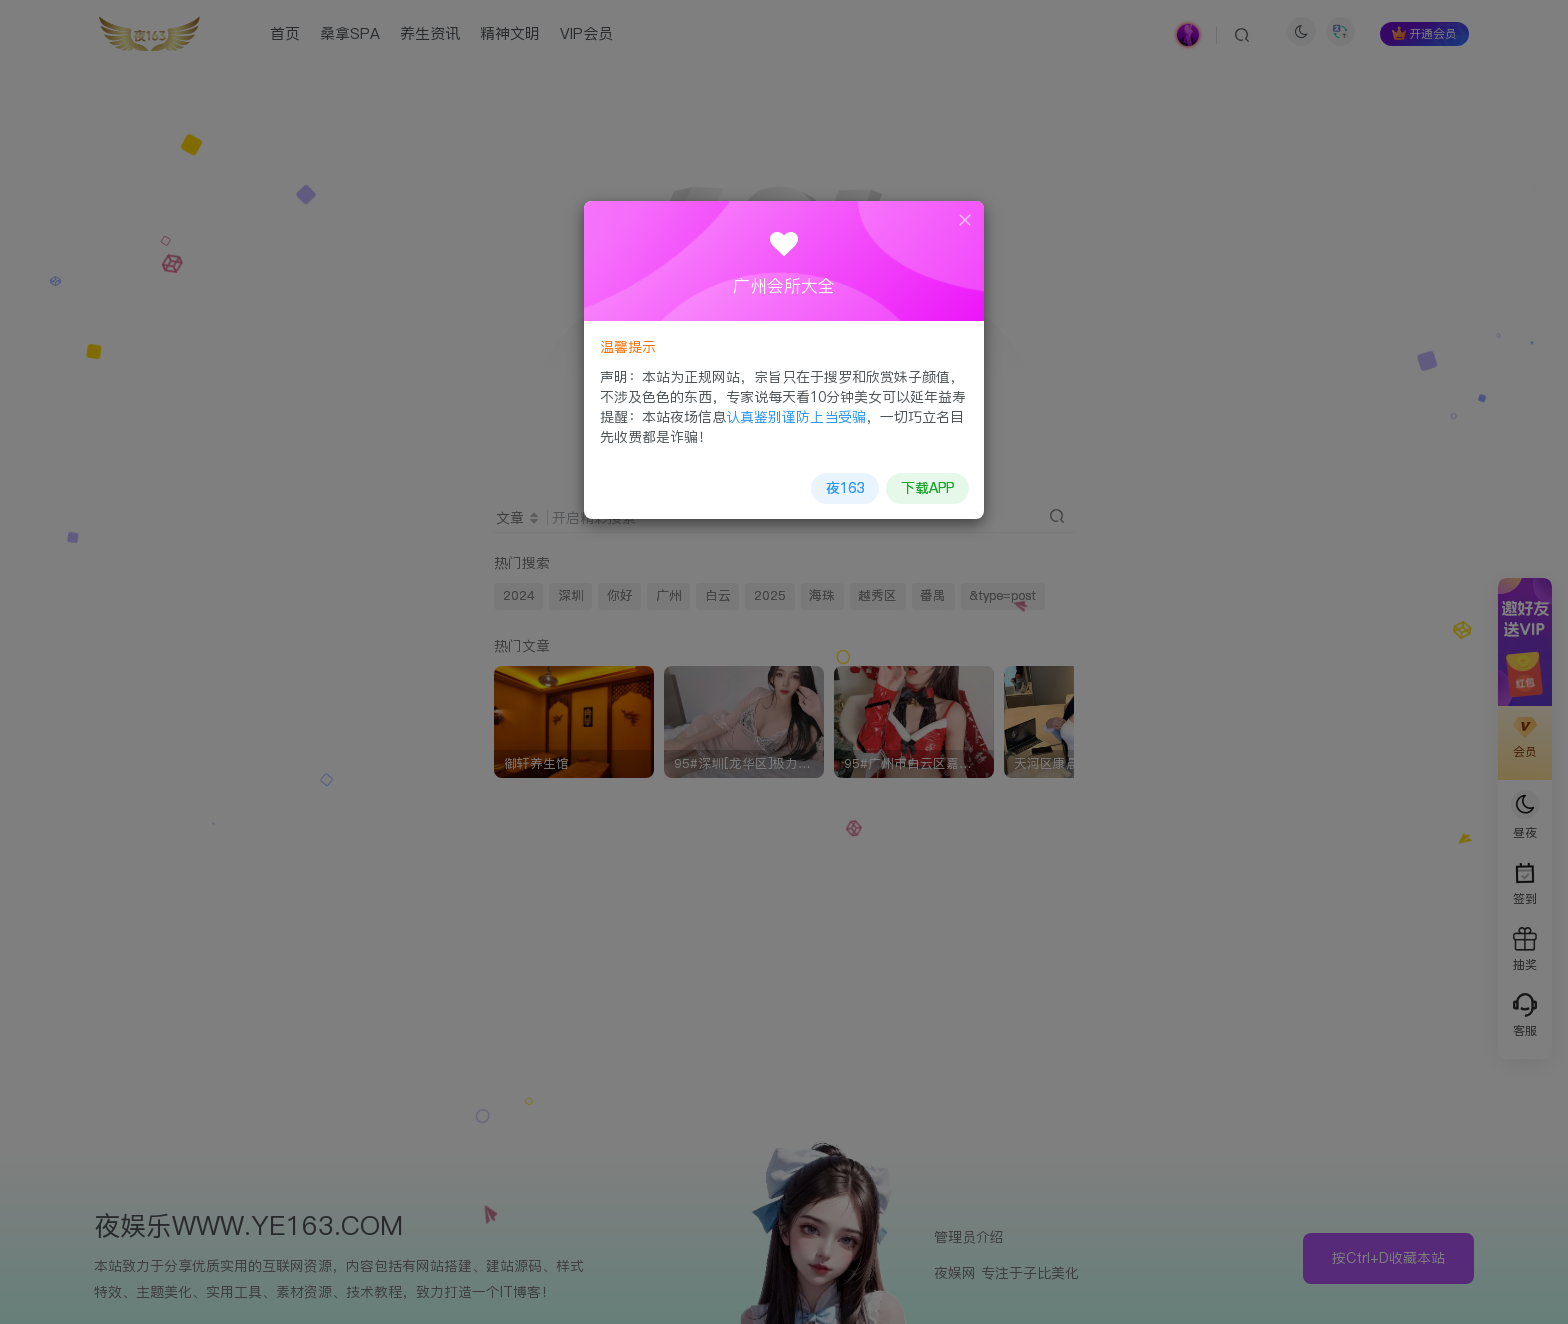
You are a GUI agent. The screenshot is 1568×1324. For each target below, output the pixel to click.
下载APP (926, 487)
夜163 (845, 487)
